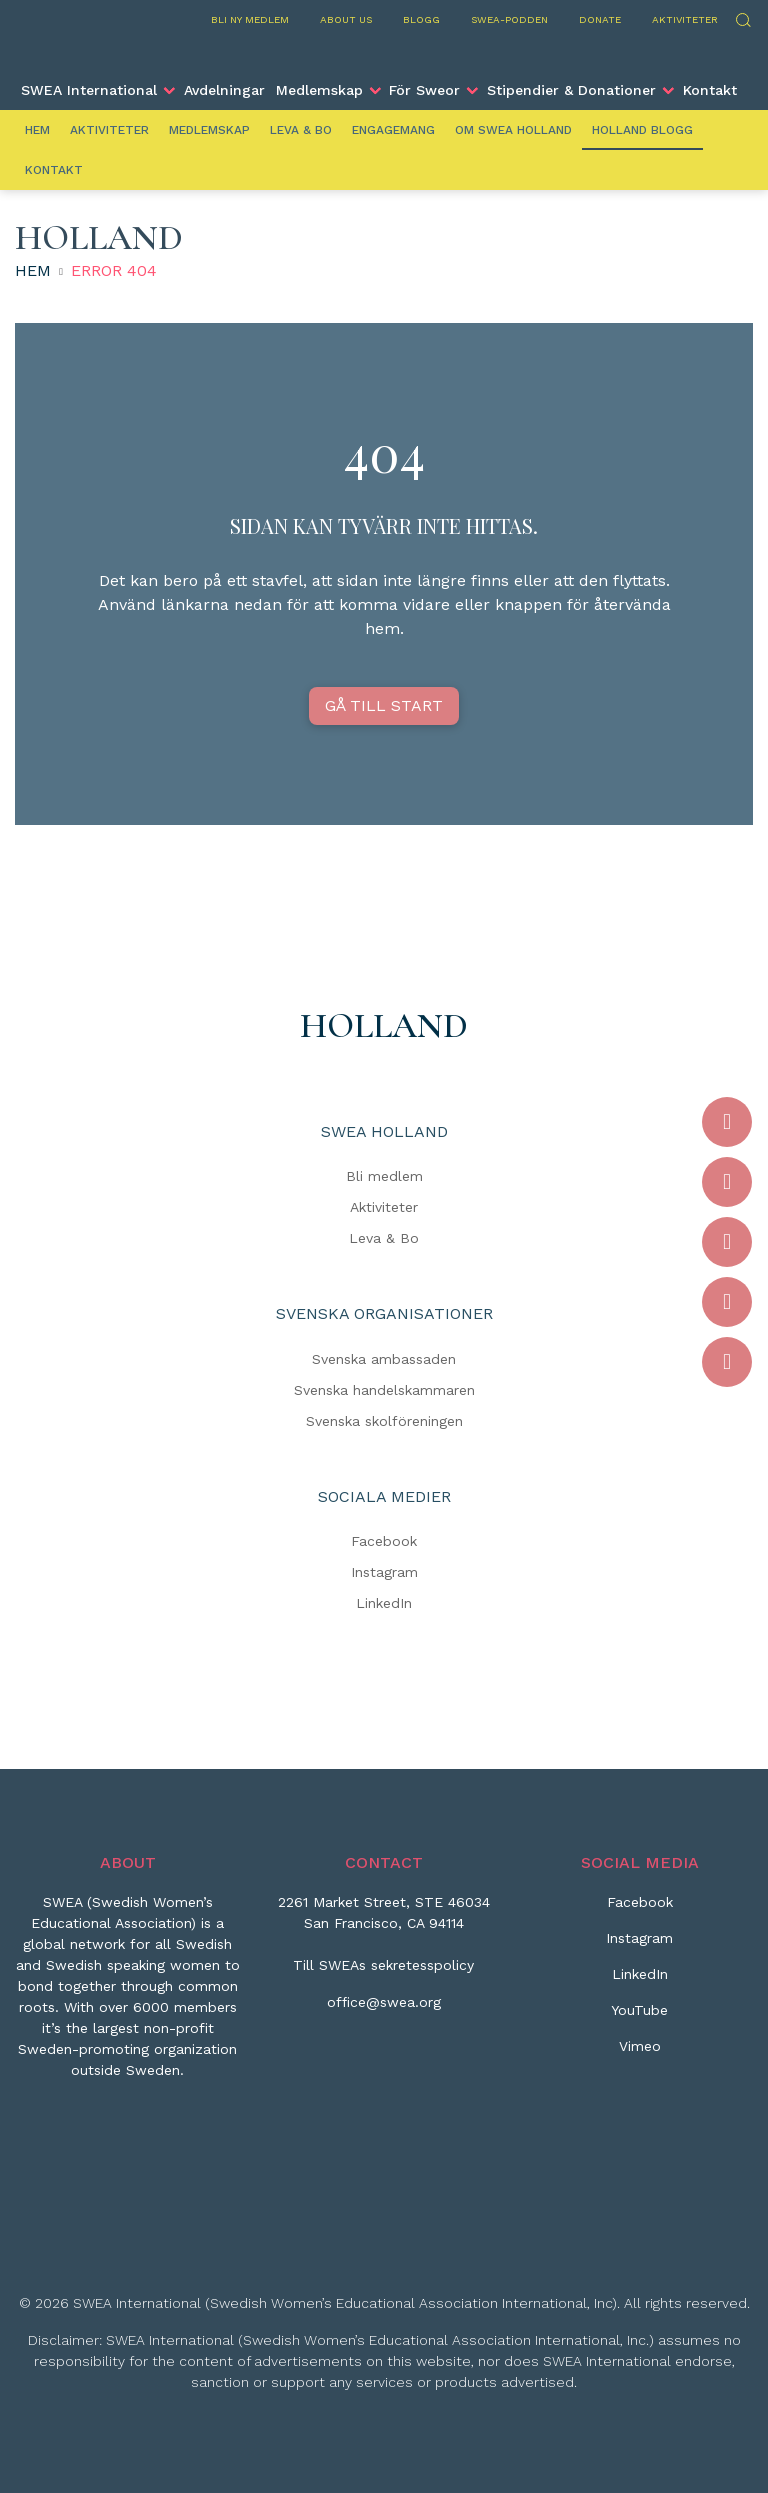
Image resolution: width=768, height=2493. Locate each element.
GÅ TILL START (384, 705)
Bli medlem (384, 1176)
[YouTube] (639, 2018)
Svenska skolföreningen (384, 1421)
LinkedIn (384, 1603)
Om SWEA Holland (513, 130)
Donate (600, 19)
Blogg (421, 19)
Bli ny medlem (250, 19)
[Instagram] (639, 1946)
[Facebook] (640, 1910)
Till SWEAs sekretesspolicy (383, 1965)
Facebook (384, 1541)
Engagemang (393, 130)
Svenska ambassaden (384, 1359)
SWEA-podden (509, 19)
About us (346, 19)
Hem (37, 130)
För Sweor (424, 90)
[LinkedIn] (640, 1982)
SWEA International (89, 90)
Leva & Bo (301, 130)
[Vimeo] (640, 2054)
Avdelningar (224, 90)
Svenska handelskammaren (384, 1390)
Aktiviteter (685, 19)
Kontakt (710, 90)
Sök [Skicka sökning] (742, 17)
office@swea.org (384, 2002)
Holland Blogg (642, 130)
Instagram (384, 1572)
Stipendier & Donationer (571, 90)
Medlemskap (319, 90)
